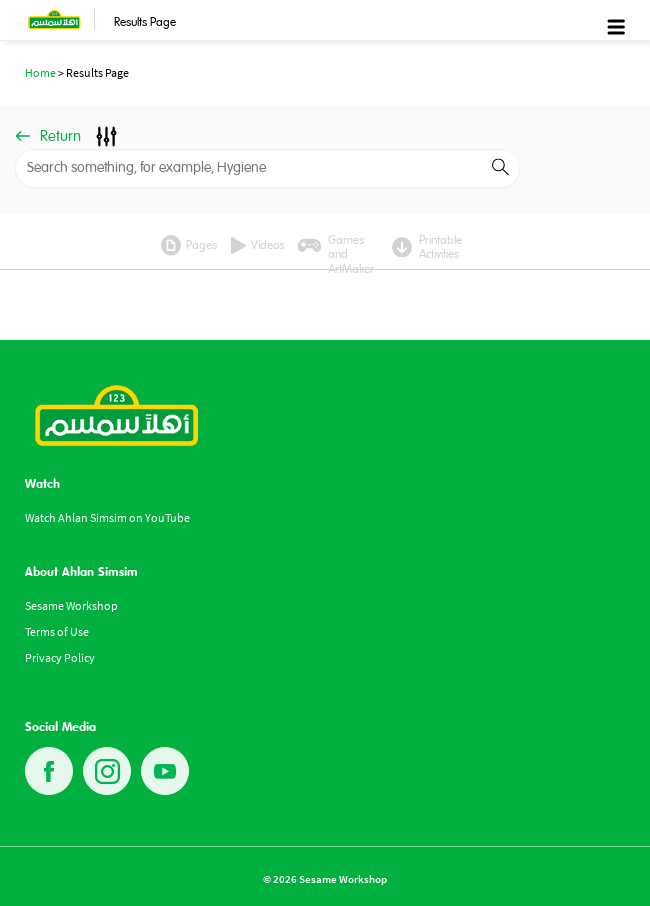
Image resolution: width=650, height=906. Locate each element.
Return (48, 136)
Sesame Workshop (71, 605)
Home (40, 72)
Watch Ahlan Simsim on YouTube (107, 517)
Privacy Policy (60, 657)
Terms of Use (57, 631)
